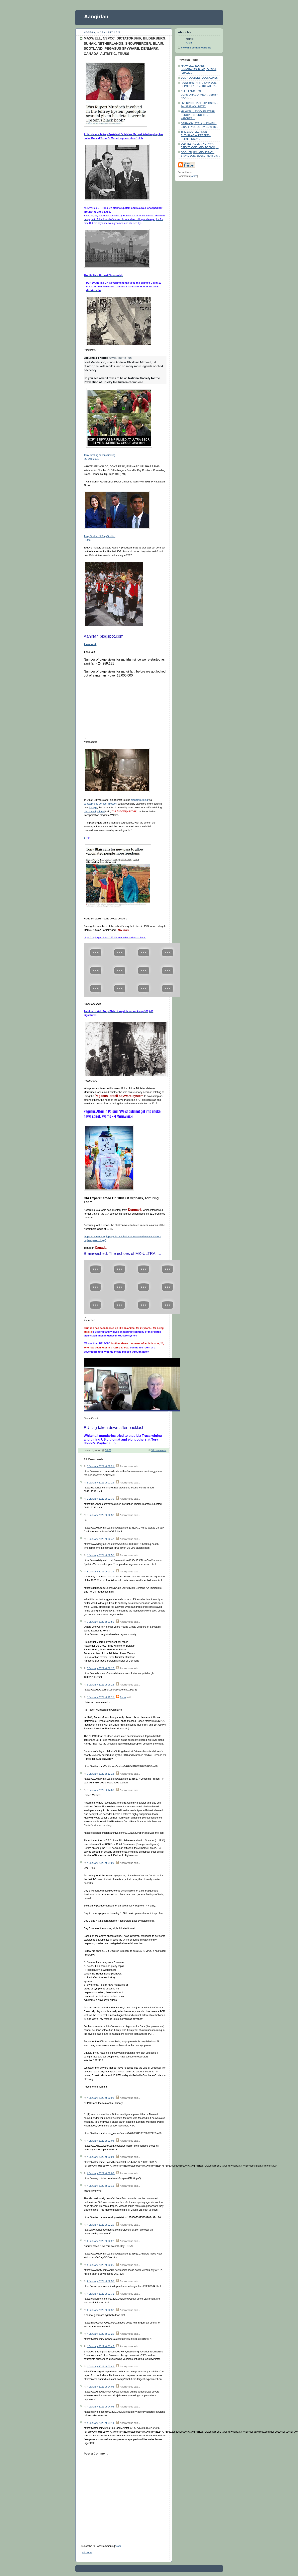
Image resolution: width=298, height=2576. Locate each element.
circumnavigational (94, 811)
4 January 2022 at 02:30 (101, 2281)
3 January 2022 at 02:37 (101, 1515)
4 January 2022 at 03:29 (101, 2333)
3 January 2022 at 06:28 (101, 1684)
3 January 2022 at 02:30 (101, 1498)
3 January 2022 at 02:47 (101, 1539)
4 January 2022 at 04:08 (101, 2406)
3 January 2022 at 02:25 (101, 1482)
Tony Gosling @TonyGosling (100, 455)
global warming (139, 800)
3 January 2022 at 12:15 (101, 1773)
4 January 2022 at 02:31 (101, 2293)
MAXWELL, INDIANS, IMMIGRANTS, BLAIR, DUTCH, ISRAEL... (199, 69)
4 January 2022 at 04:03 (101, 2386)
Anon (123, 1697)
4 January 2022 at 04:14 (101, 2423)
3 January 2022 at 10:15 (101, 1697)
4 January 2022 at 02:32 (101, 2310)
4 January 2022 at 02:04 (101, 2140)
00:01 (108, 1450)
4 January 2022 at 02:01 (101, 2098)
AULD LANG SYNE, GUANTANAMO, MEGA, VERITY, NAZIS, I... (199, 95)
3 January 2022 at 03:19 (101, 1571)
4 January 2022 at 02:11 (101, 2185)
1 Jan (87, 540)
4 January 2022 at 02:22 (101, 2241)
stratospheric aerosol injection (100, 803)
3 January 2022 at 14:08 (101, 1790)
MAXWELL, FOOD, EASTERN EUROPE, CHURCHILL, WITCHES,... (198, 115)
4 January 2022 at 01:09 (101, 1863)
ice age (93, 807)
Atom (118, 2546)
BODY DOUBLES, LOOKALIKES (199, 77)
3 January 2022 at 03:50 (101, 1621)
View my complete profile (196, 47)
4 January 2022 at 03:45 (101, 2346)
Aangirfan (96, 17)
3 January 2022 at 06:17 (101, 1668)
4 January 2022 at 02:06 (101, 2173)
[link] (105, 358)
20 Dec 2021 (91, 459)
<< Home (87, 2552)
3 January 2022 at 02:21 (101, 1466)
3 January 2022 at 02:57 (101, 1555)
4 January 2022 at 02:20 (101, 2224)
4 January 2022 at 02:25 (101, 2265)
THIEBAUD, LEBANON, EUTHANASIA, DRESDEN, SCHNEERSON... (196, 135)
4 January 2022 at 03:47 (101, 2366)
